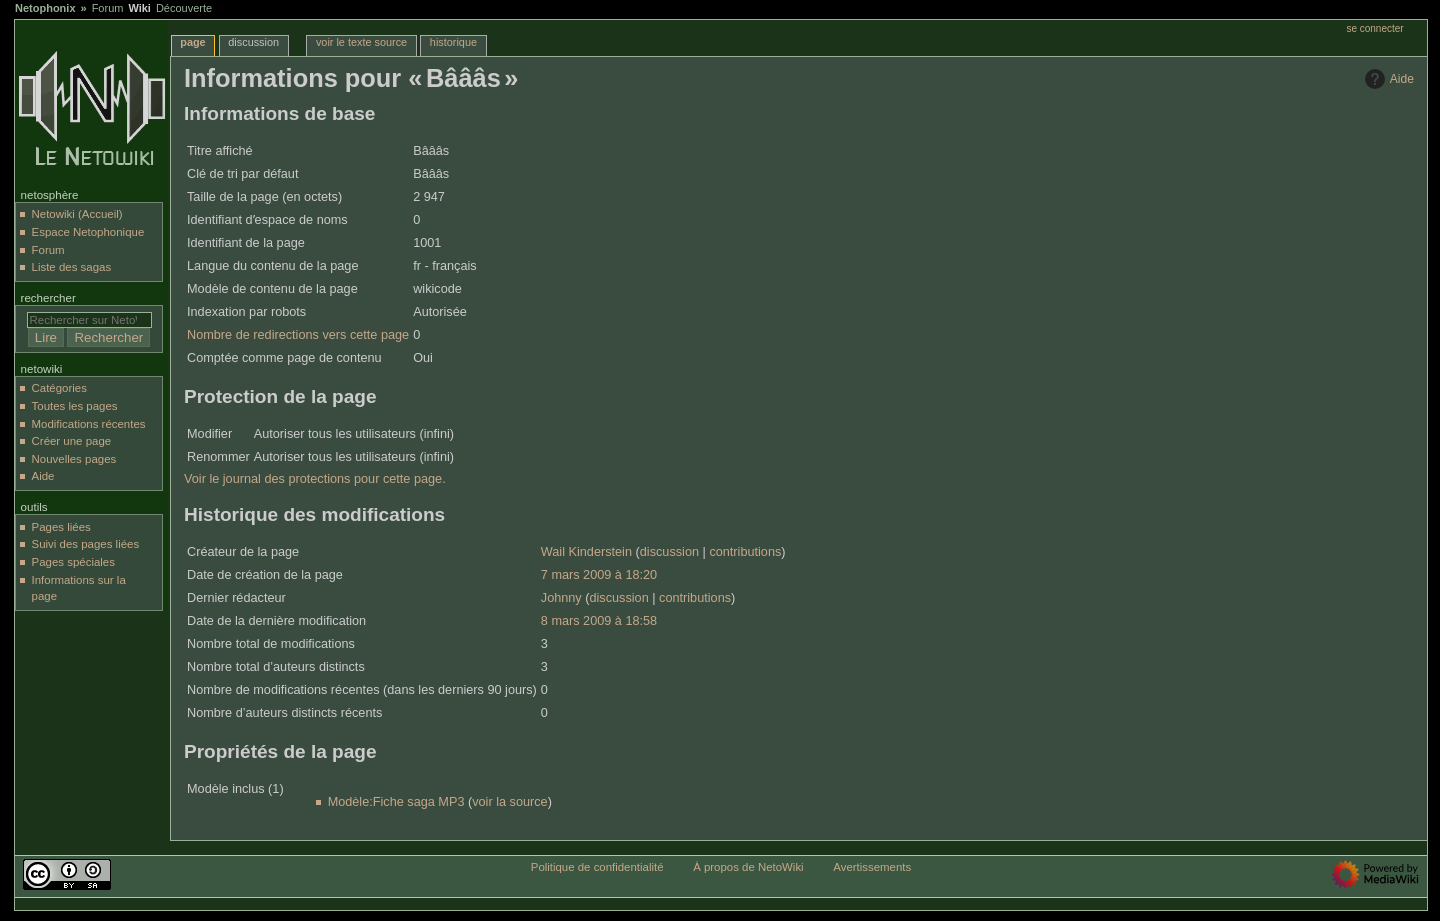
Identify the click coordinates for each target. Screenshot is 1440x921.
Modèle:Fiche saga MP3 (396, 802)
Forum (108, 8)
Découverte (184, 8)
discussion (669, 552)
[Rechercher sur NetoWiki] (89, 320)
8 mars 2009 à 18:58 (599, 621)
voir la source (509, 802)
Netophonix (45, 8)
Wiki (139, 8)
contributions (745, 552)
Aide (1387, 79)
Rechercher (48, 298)
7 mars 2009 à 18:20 (599, 575)
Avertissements (872, 867)
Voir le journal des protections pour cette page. (315, 479)
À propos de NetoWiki (748, 867)
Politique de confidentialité (597, 867)
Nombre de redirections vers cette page (298, 335)
